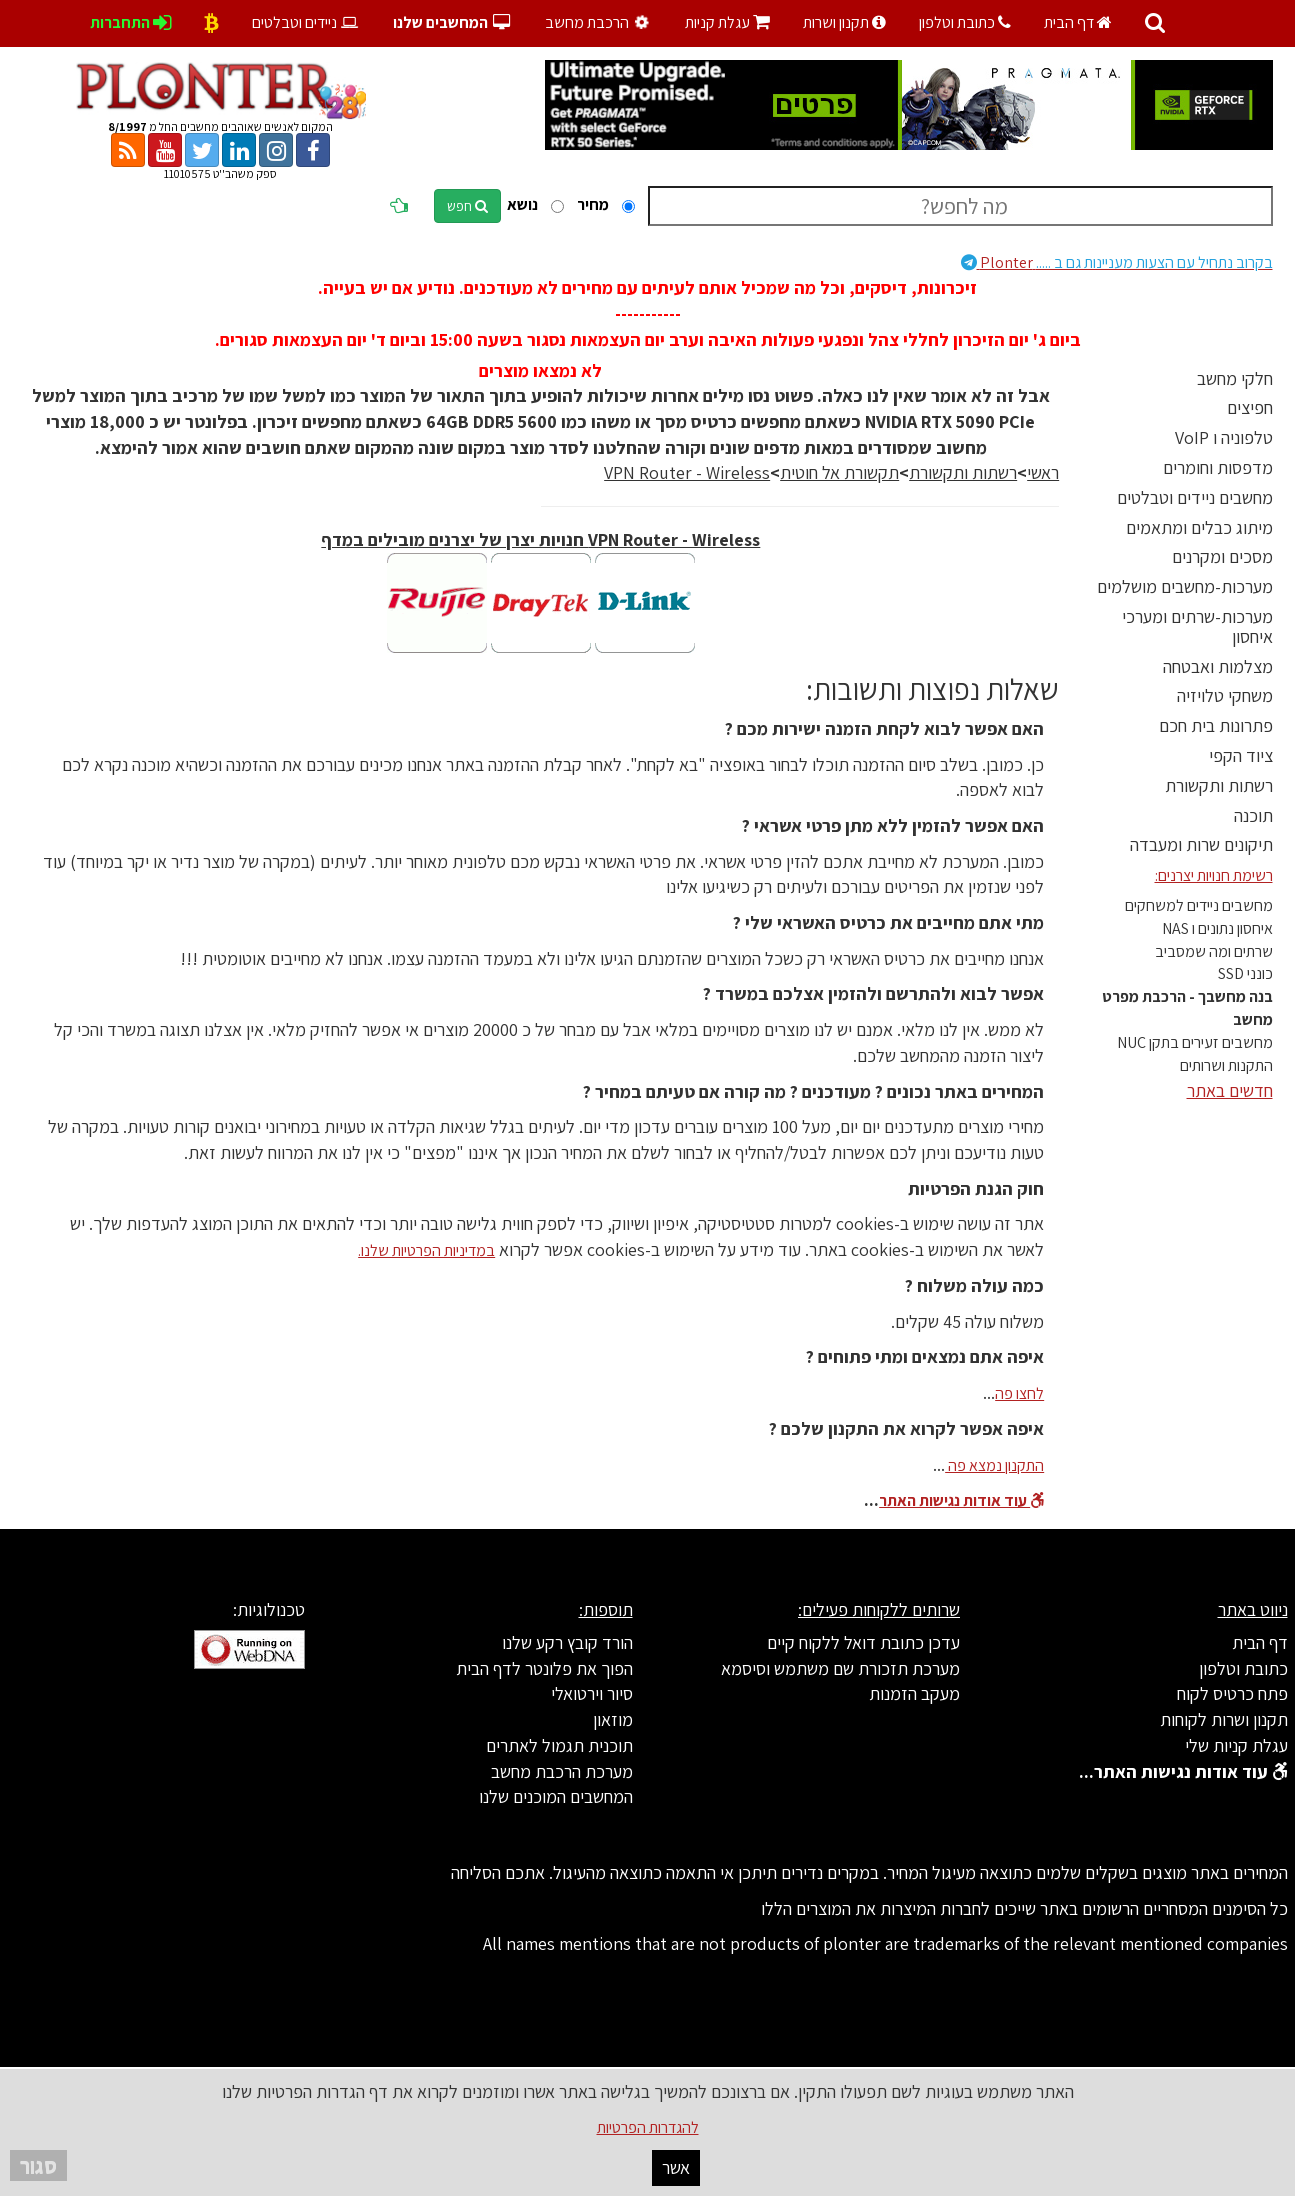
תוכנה (1253, 815)
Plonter (1117, 262)
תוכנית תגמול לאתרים (559, 1745)
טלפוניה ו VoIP (1224, 437)
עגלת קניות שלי (1236, 1745)
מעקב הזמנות (914, 1693)
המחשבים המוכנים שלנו (556, 1796)
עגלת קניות (727, 22)
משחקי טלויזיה (1225, 695)
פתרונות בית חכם (1216, 725)
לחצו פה (1019, 1393)
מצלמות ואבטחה (1218, 666)
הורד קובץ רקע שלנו (567, 1642)
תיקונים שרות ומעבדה (1201, 844)
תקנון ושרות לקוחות (1224, 1719)
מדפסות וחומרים (1218, 467)
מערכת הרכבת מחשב (562, 1771)
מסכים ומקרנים (1222, 556)
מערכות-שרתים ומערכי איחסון (1197, 626)
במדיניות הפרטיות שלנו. (426, 1250)
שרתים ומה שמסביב (1214, 951)
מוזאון (613, 1719)
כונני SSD (1245, 973)
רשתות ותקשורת (1219, 785)
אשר (676, 2167)
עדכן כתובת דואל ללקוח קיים (863, 1642)
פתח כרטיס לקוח (1232, 1693)
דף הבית (1078, 22)
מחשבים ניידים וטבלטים (1195, 497)
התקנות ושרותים (1226, 1065)
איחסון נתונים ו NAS (1217, 928)
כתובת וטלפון (965, 22)
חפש (467, 206)
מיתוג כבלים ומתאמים (1199, 527)
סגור (38, 2165)
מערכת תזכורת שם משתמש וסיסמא (840, 1668)
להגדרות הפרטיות (648, 2127)
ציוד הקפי (1241, 755)
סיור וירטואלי (592, 1693)
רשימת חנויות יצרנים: (1214, 875)
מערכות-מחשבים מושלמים (1185, 586)
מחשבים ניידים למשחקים (1199, 905)
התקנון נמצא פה (994, 1465)
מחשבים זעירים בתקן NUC (1195, 1042)
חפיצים (1250, 407)
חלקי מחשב (1235, 378)
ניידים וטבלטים (306, 22)
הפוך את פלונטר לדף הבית (544, 1668)
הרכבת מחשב (600, 22)
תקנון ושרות (844, 22)
